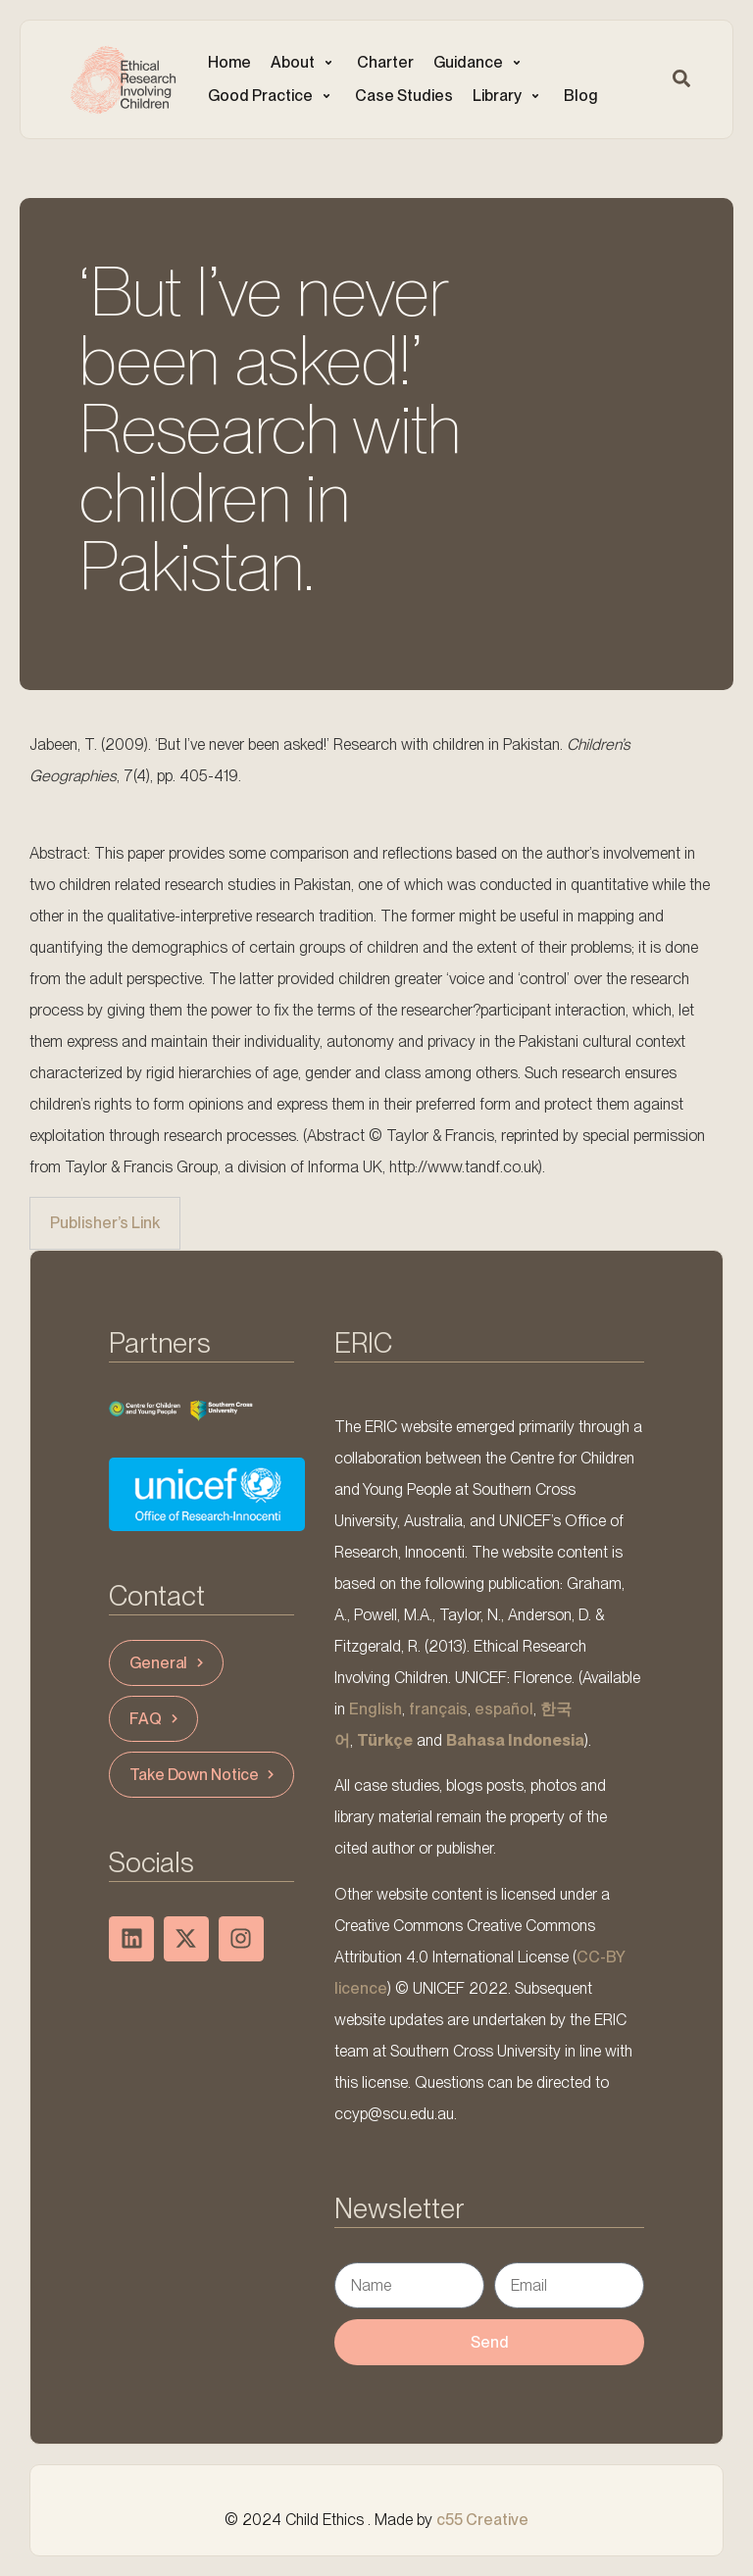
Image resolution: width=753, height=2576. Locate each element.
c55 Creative (482, 2519)
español (504, 1709)
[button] (304, 62)
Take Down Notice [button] (203, 1774)
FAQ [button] (155, 1718)
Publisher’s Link (105, 1223)
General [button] (168, 1663)
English (375, 1709)
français (438, 1709)
